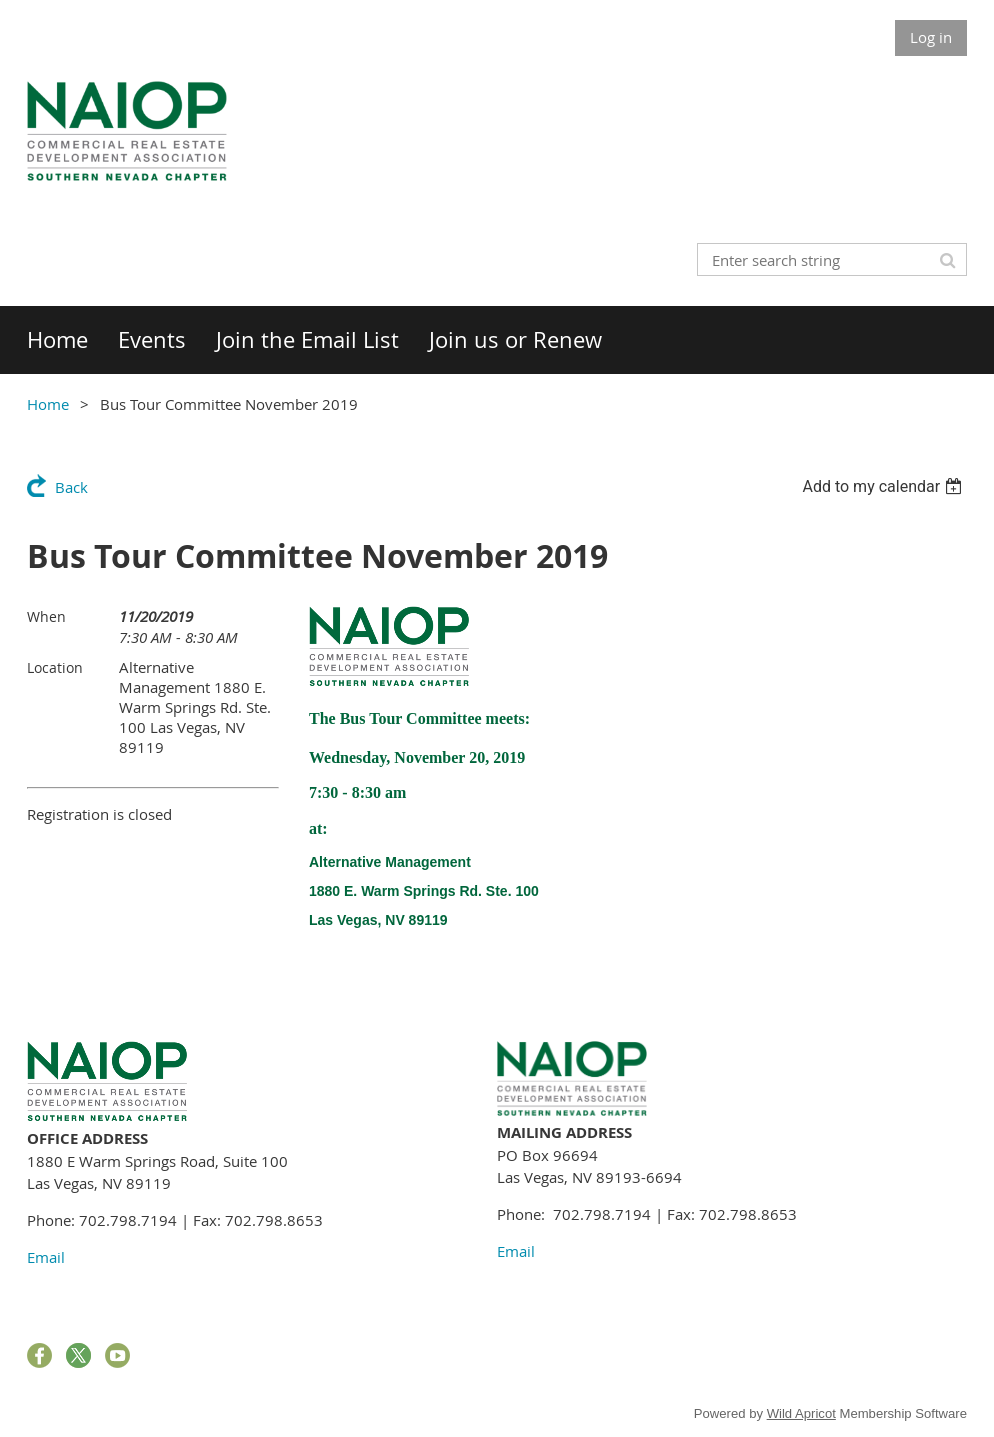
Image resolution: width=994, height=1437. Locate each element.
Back (71, 487)
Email (46, 1257)
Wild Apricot (801, 1413)
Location (55, 667)
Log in (931, 37)
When (46, 616)
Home (48, 404)
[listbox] (884, 486)
